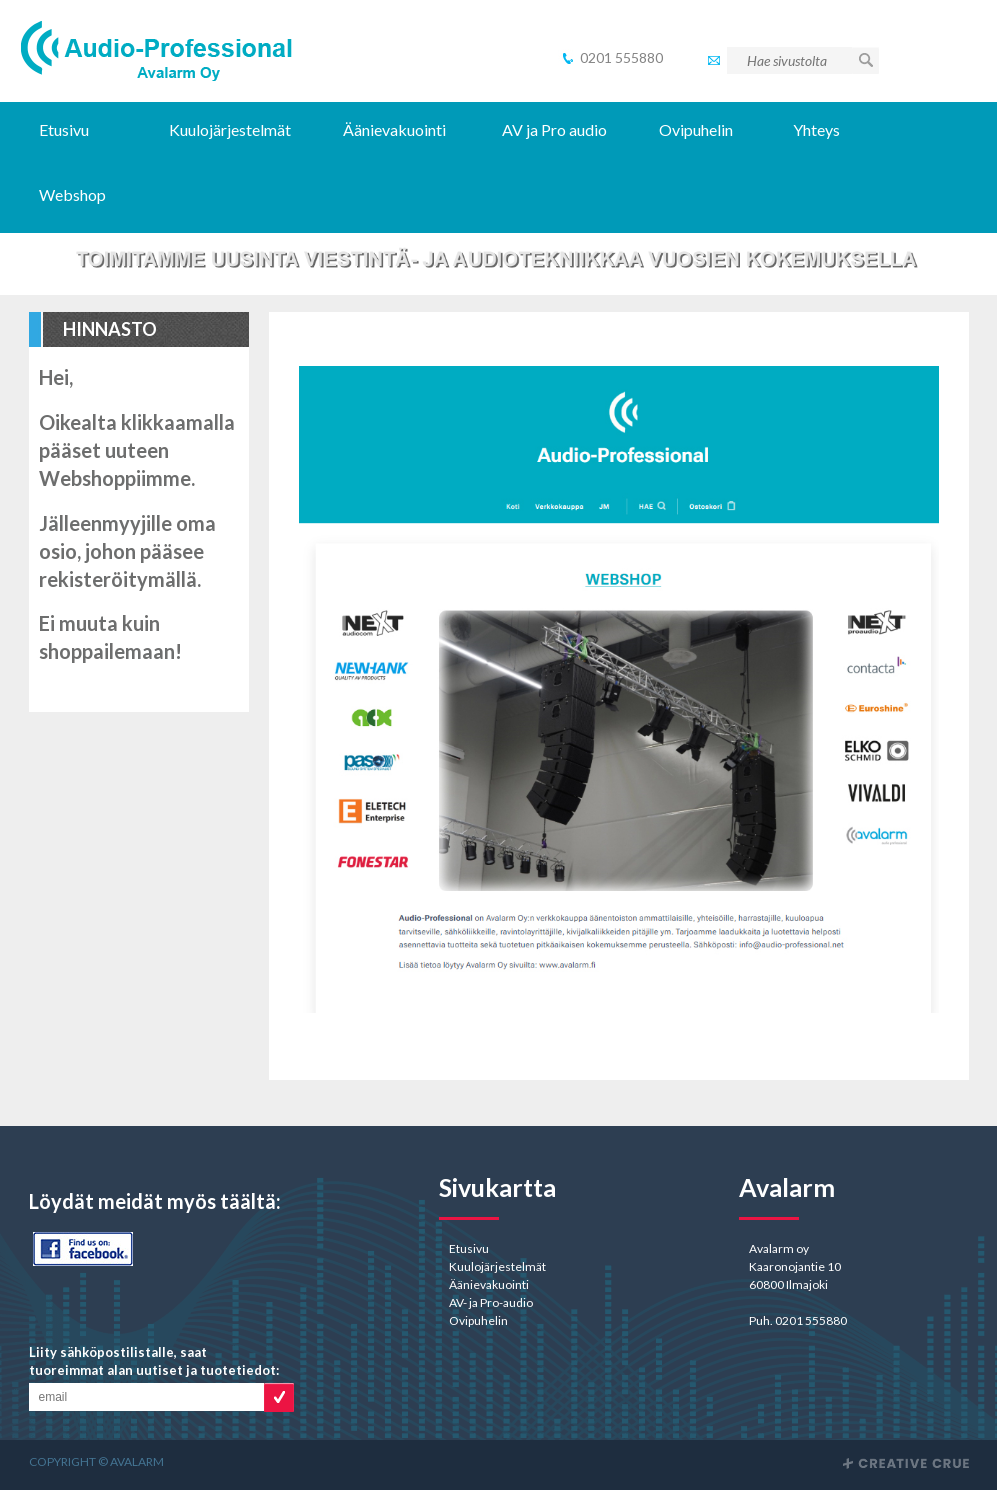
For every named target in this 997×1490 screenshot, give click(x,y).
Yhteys (816, 129)
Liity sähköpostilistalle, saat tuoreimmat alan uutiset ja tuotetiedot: (154, 1361)
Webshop (74, 194)
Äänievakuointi (394, 129)
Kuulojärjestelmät (230, 129)
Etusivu (64, 129)
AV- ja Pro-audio (491, 1302)
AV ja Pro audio (554, 129)
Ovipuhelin (696, 129)
